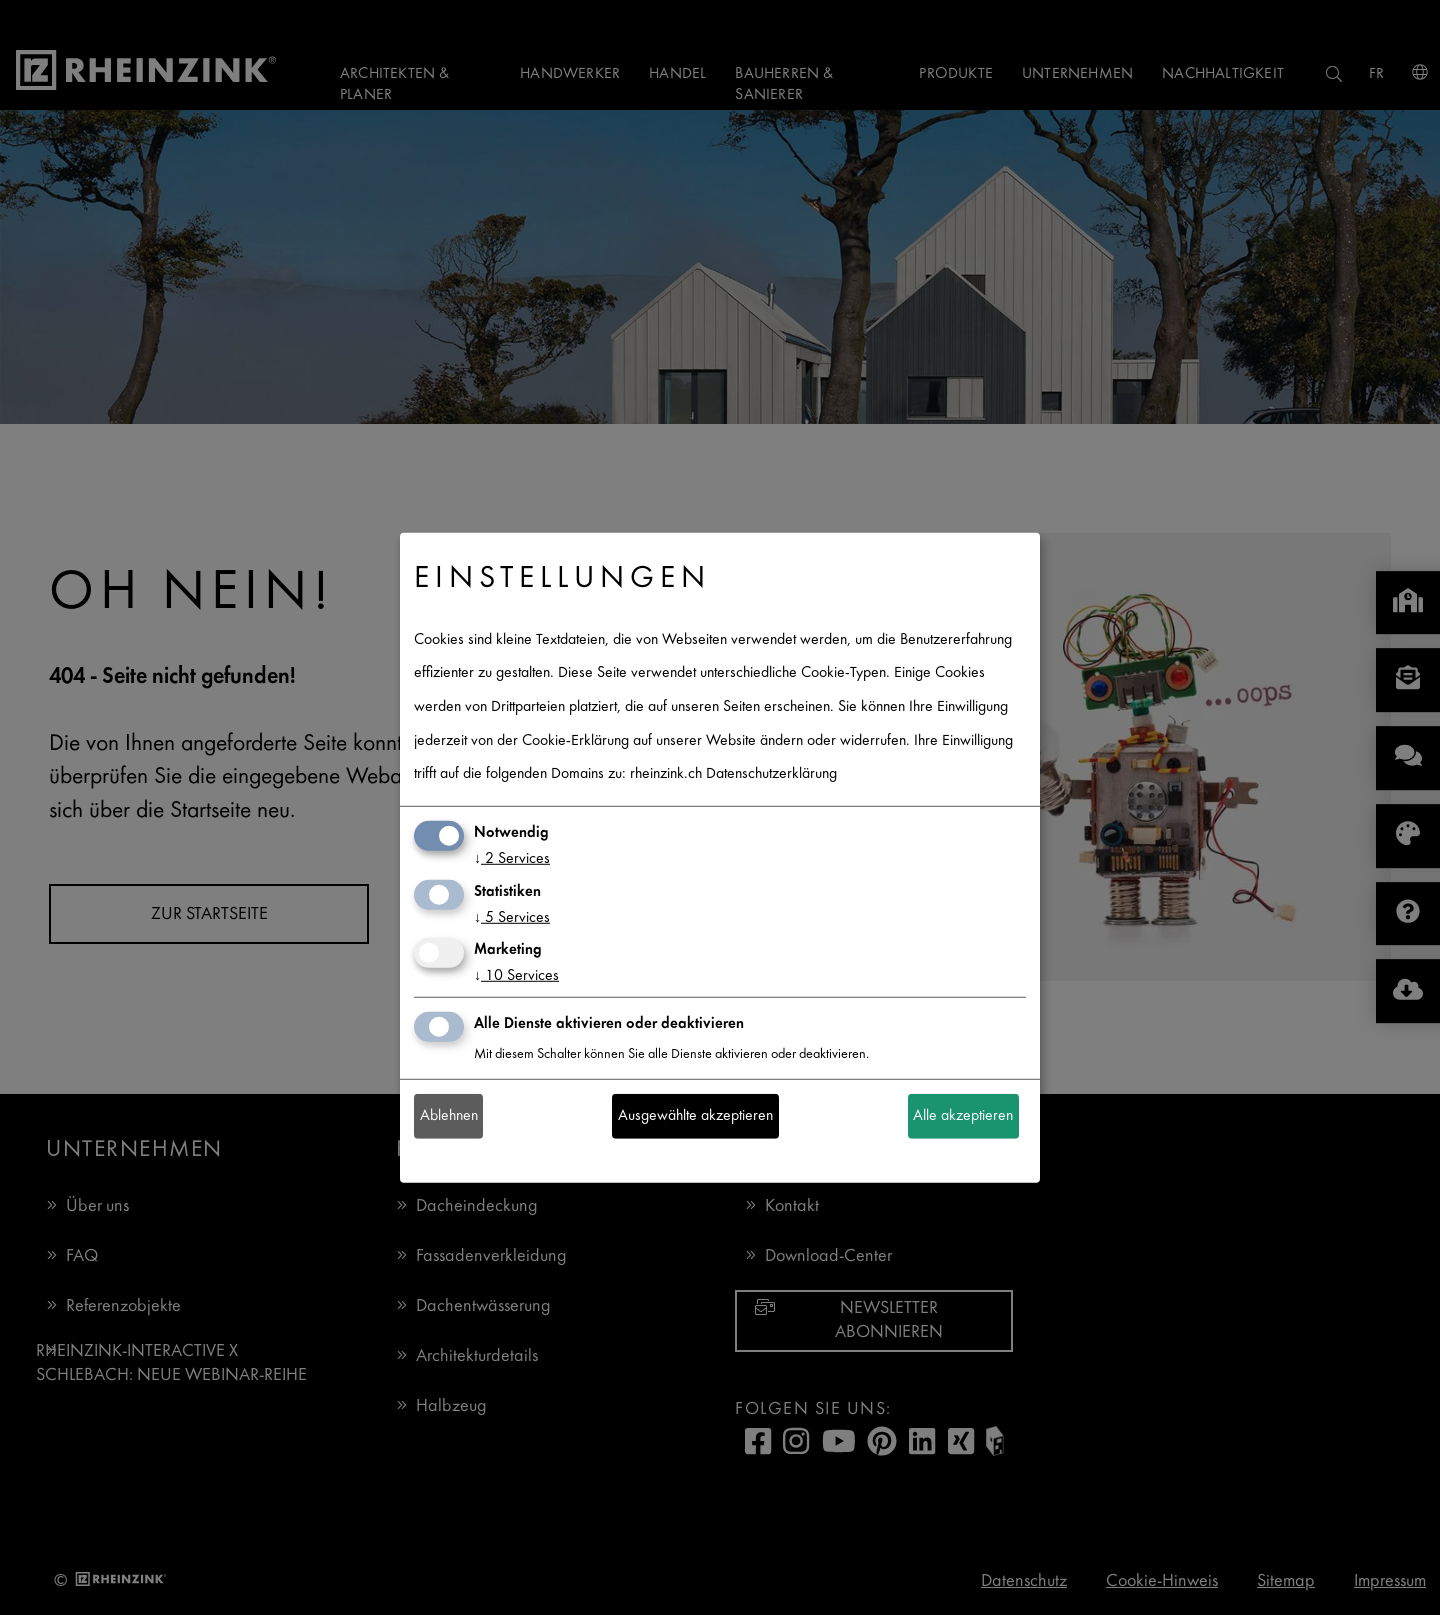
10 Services (516, 976)
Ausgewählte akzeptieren (695, 1116)
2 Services (512, 859)
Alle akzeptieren (963, 1116)
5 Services (512, 917)
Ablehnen (449, 1116)
